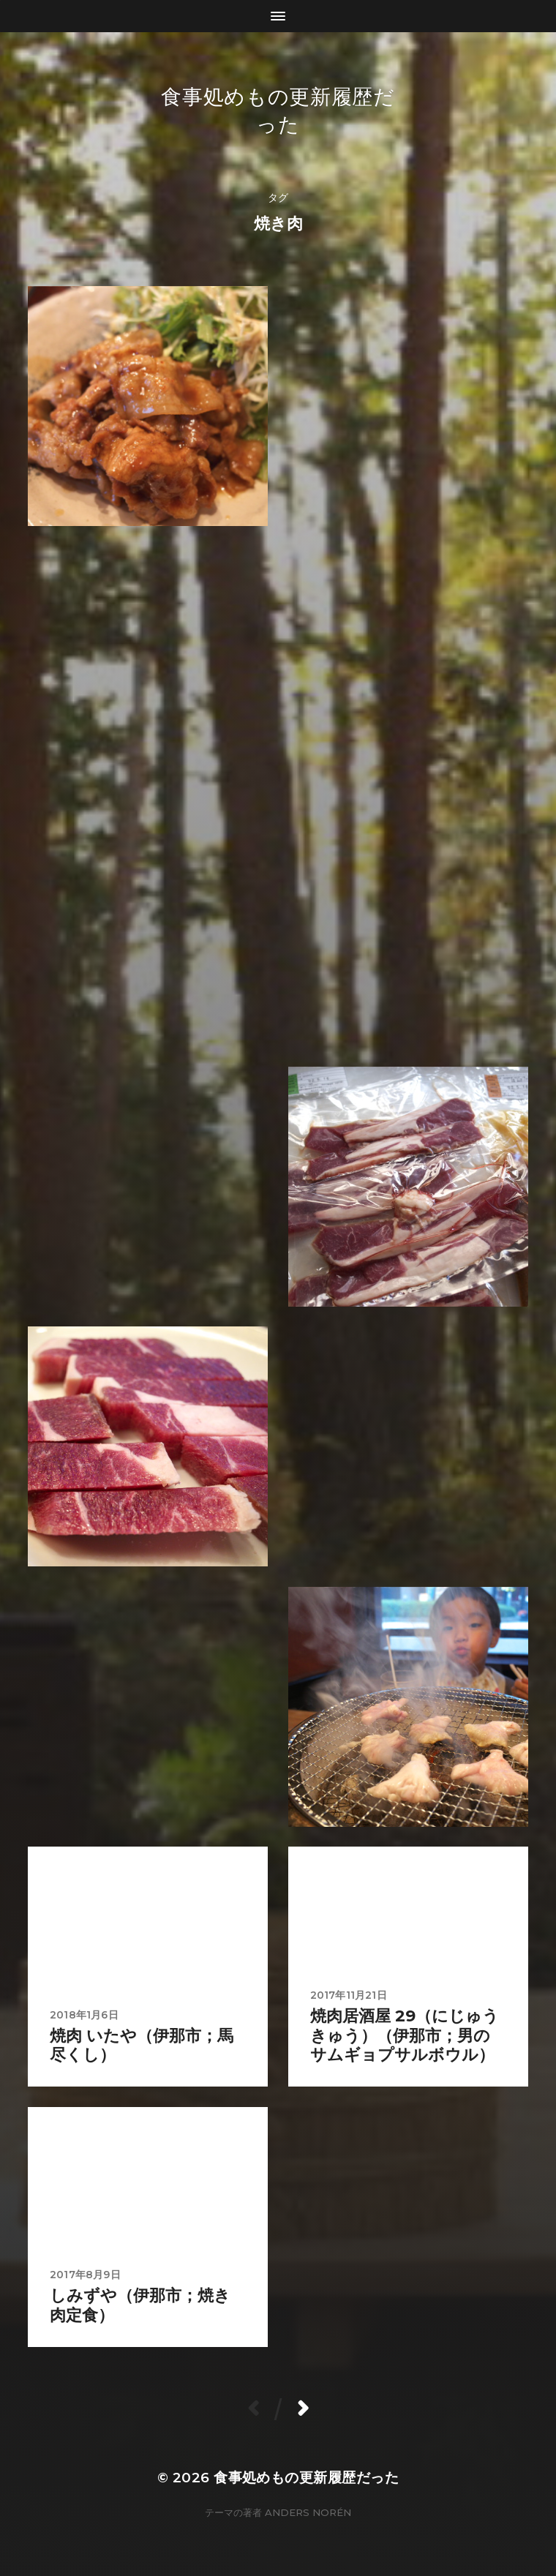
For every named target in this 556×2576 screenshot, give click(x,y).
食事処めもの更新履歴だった (306, 2477)
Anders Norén (308, 2512)
